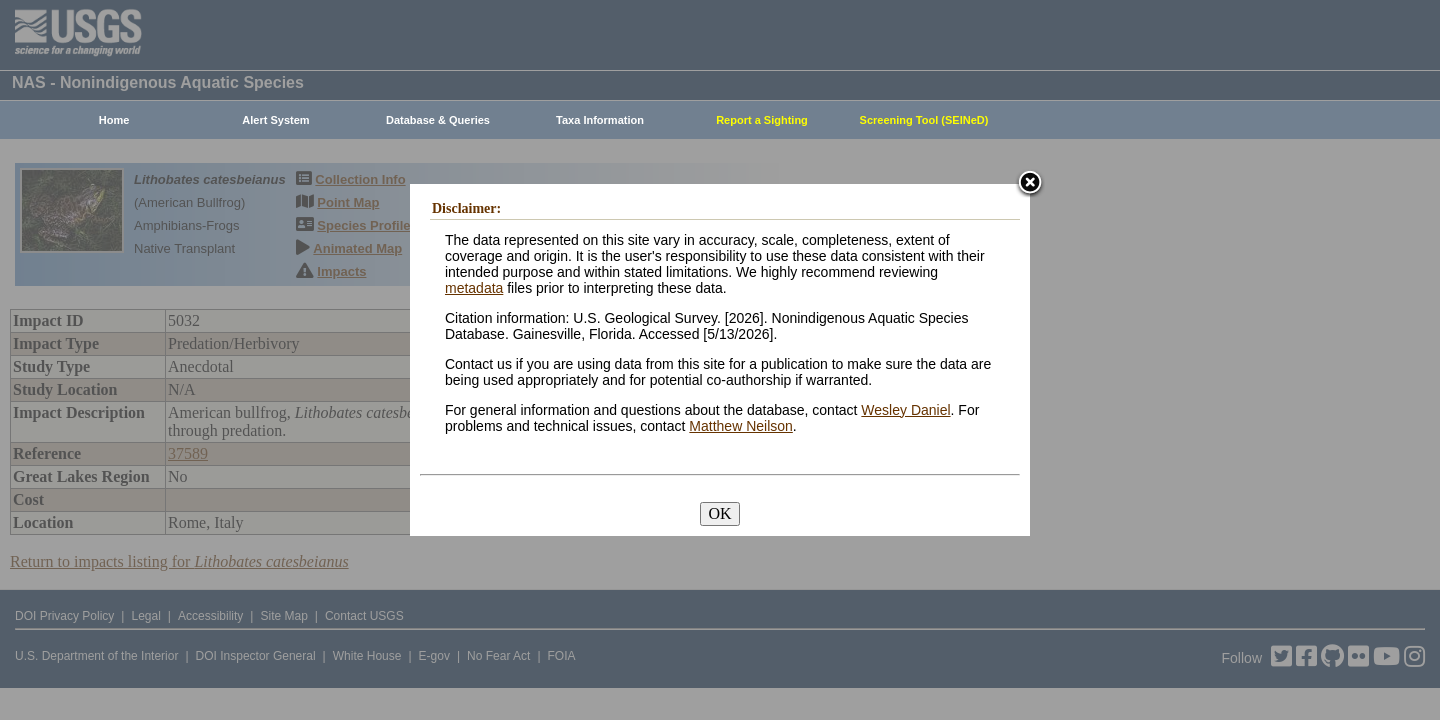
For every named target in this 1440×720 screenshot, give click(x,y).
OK (719, 513)
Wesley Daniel (905, 410)
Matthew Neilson (741, 426)
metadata (474, 288)
